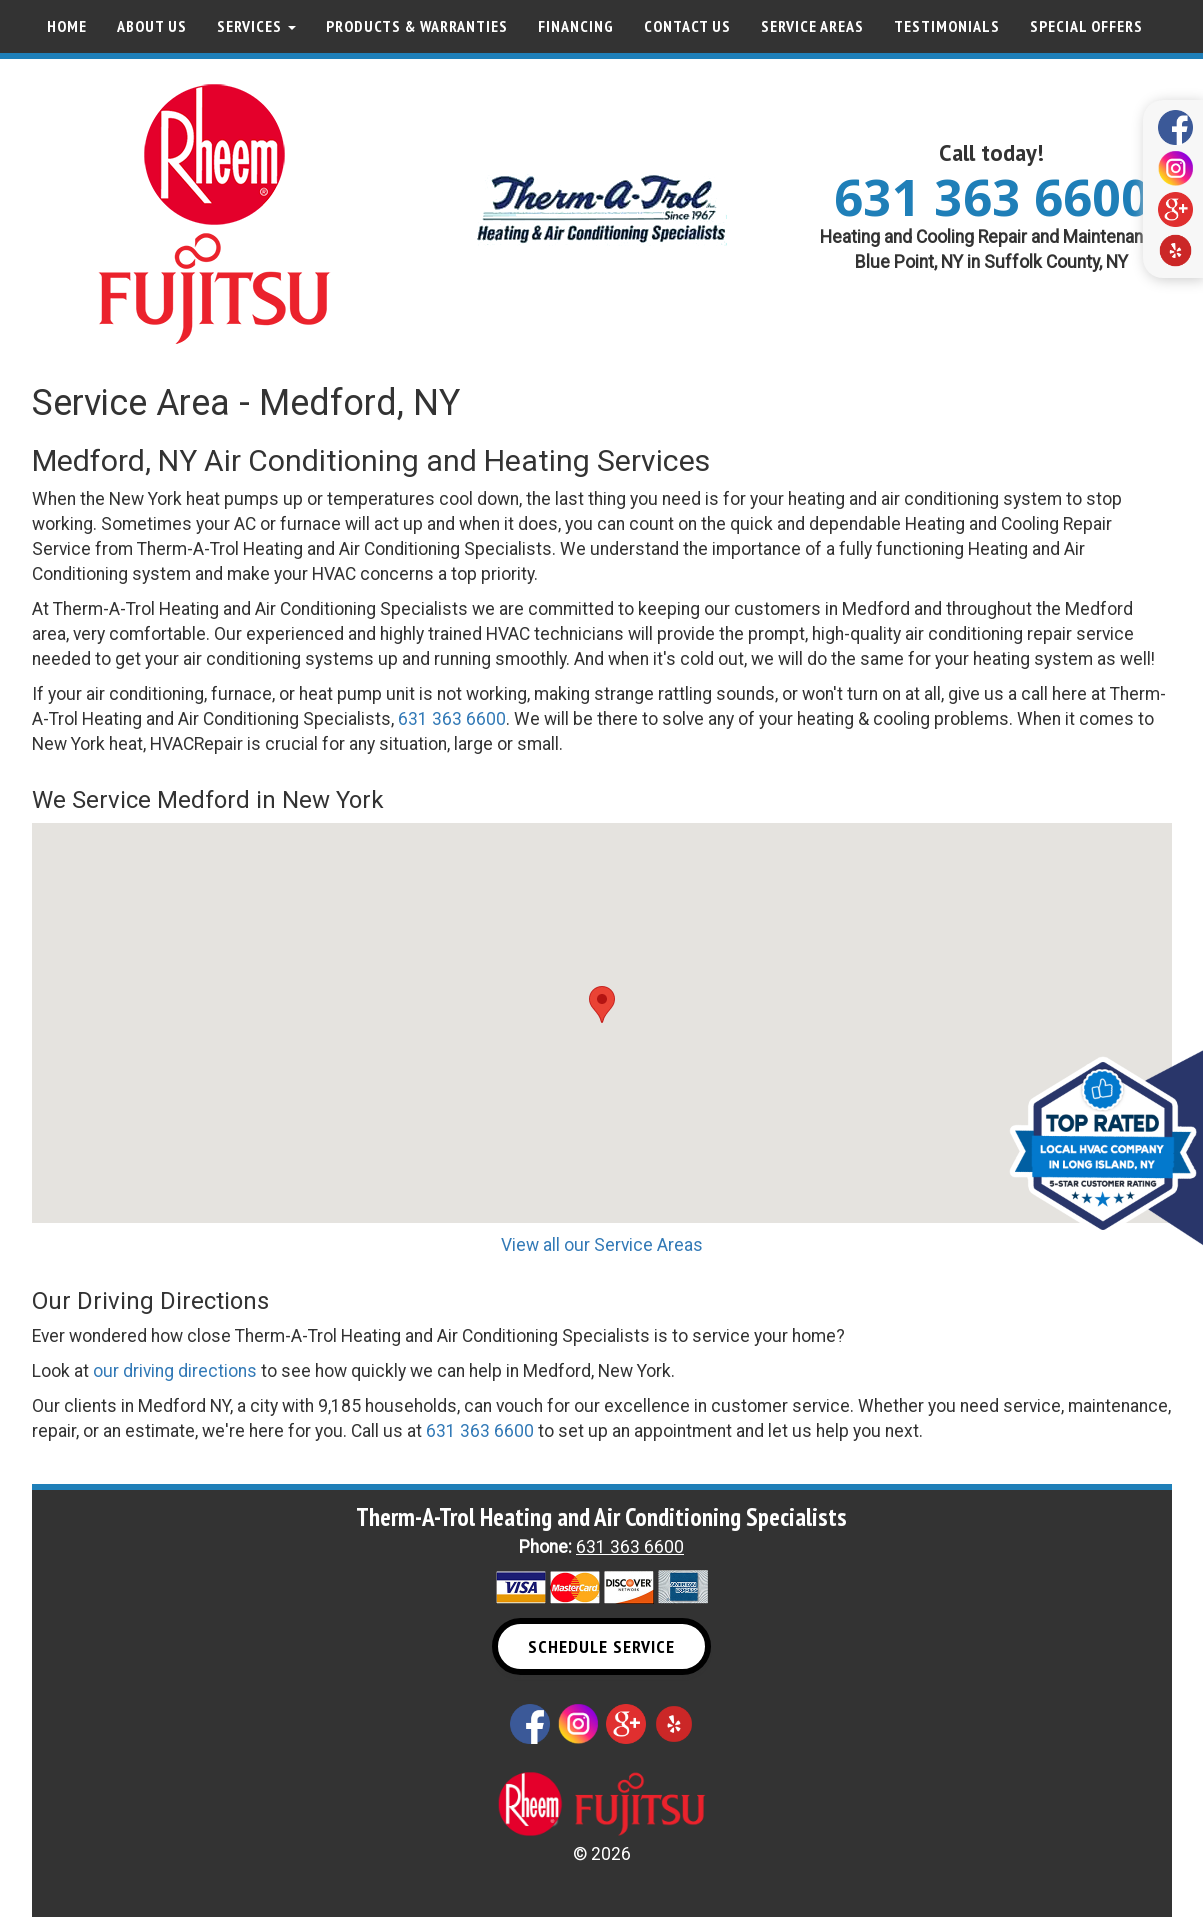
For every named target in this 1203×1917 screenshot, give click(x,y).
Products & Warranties (417, 26)
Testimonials (947, 26)
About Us (152, 26)
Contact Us (687, 26)
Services (256, 26)
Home (67, 26)
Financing (576, 26)
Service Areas (812, 26)
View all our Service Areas (602, 1245)
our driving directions (175, 1371)
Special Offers (1086, 26)
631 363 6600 (992, 197)
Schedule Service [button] (601, 1646)
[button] (602, 1004)
